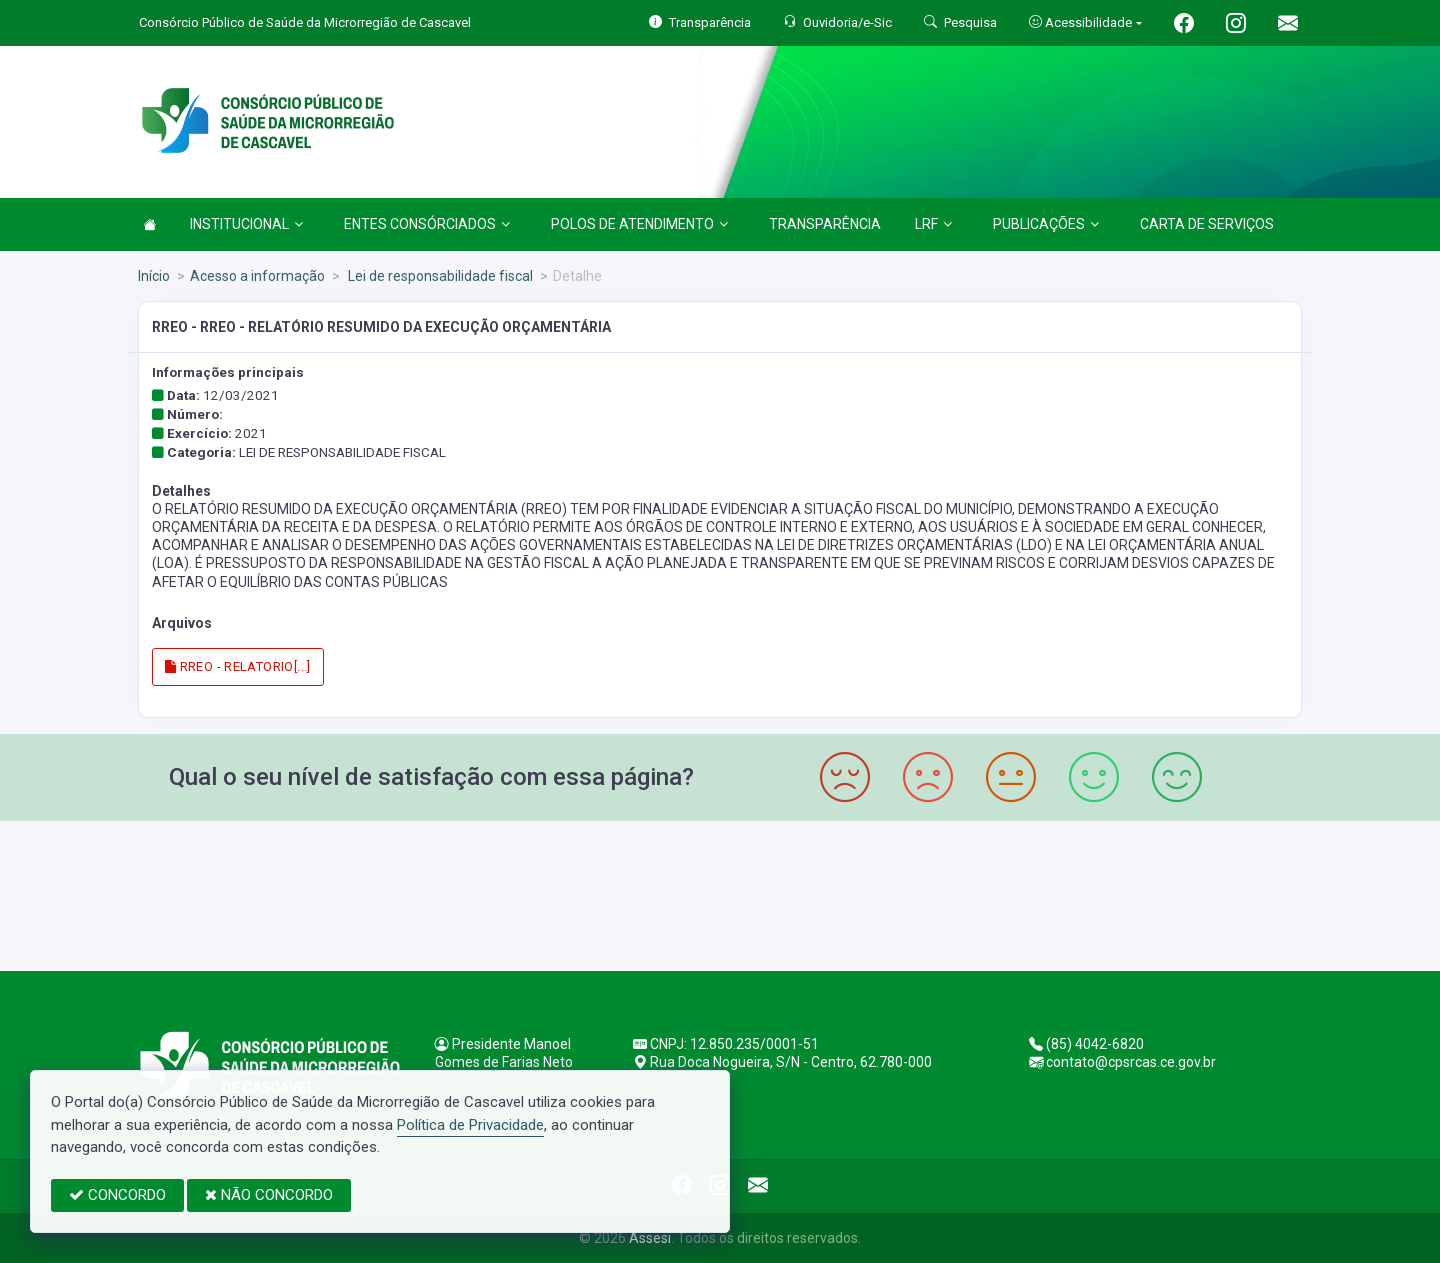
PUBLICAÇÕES (1046, 224)
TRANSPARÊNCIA (825, 224)
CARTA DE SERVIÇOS (1207, 224)
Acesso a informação (257, 276)
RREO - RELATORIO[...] (238, 666)
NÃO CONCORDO (269, 1195)
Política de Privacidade (470, 1125)
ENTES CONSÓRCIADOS (427, 224)
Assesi (650, 1238)
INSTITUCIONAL (246, 224)
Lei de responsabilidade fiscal (439, 276)
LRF (933, 224)
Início (154, 276)
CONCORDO (117, 1195)
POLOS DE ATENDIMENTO (639, 224)
